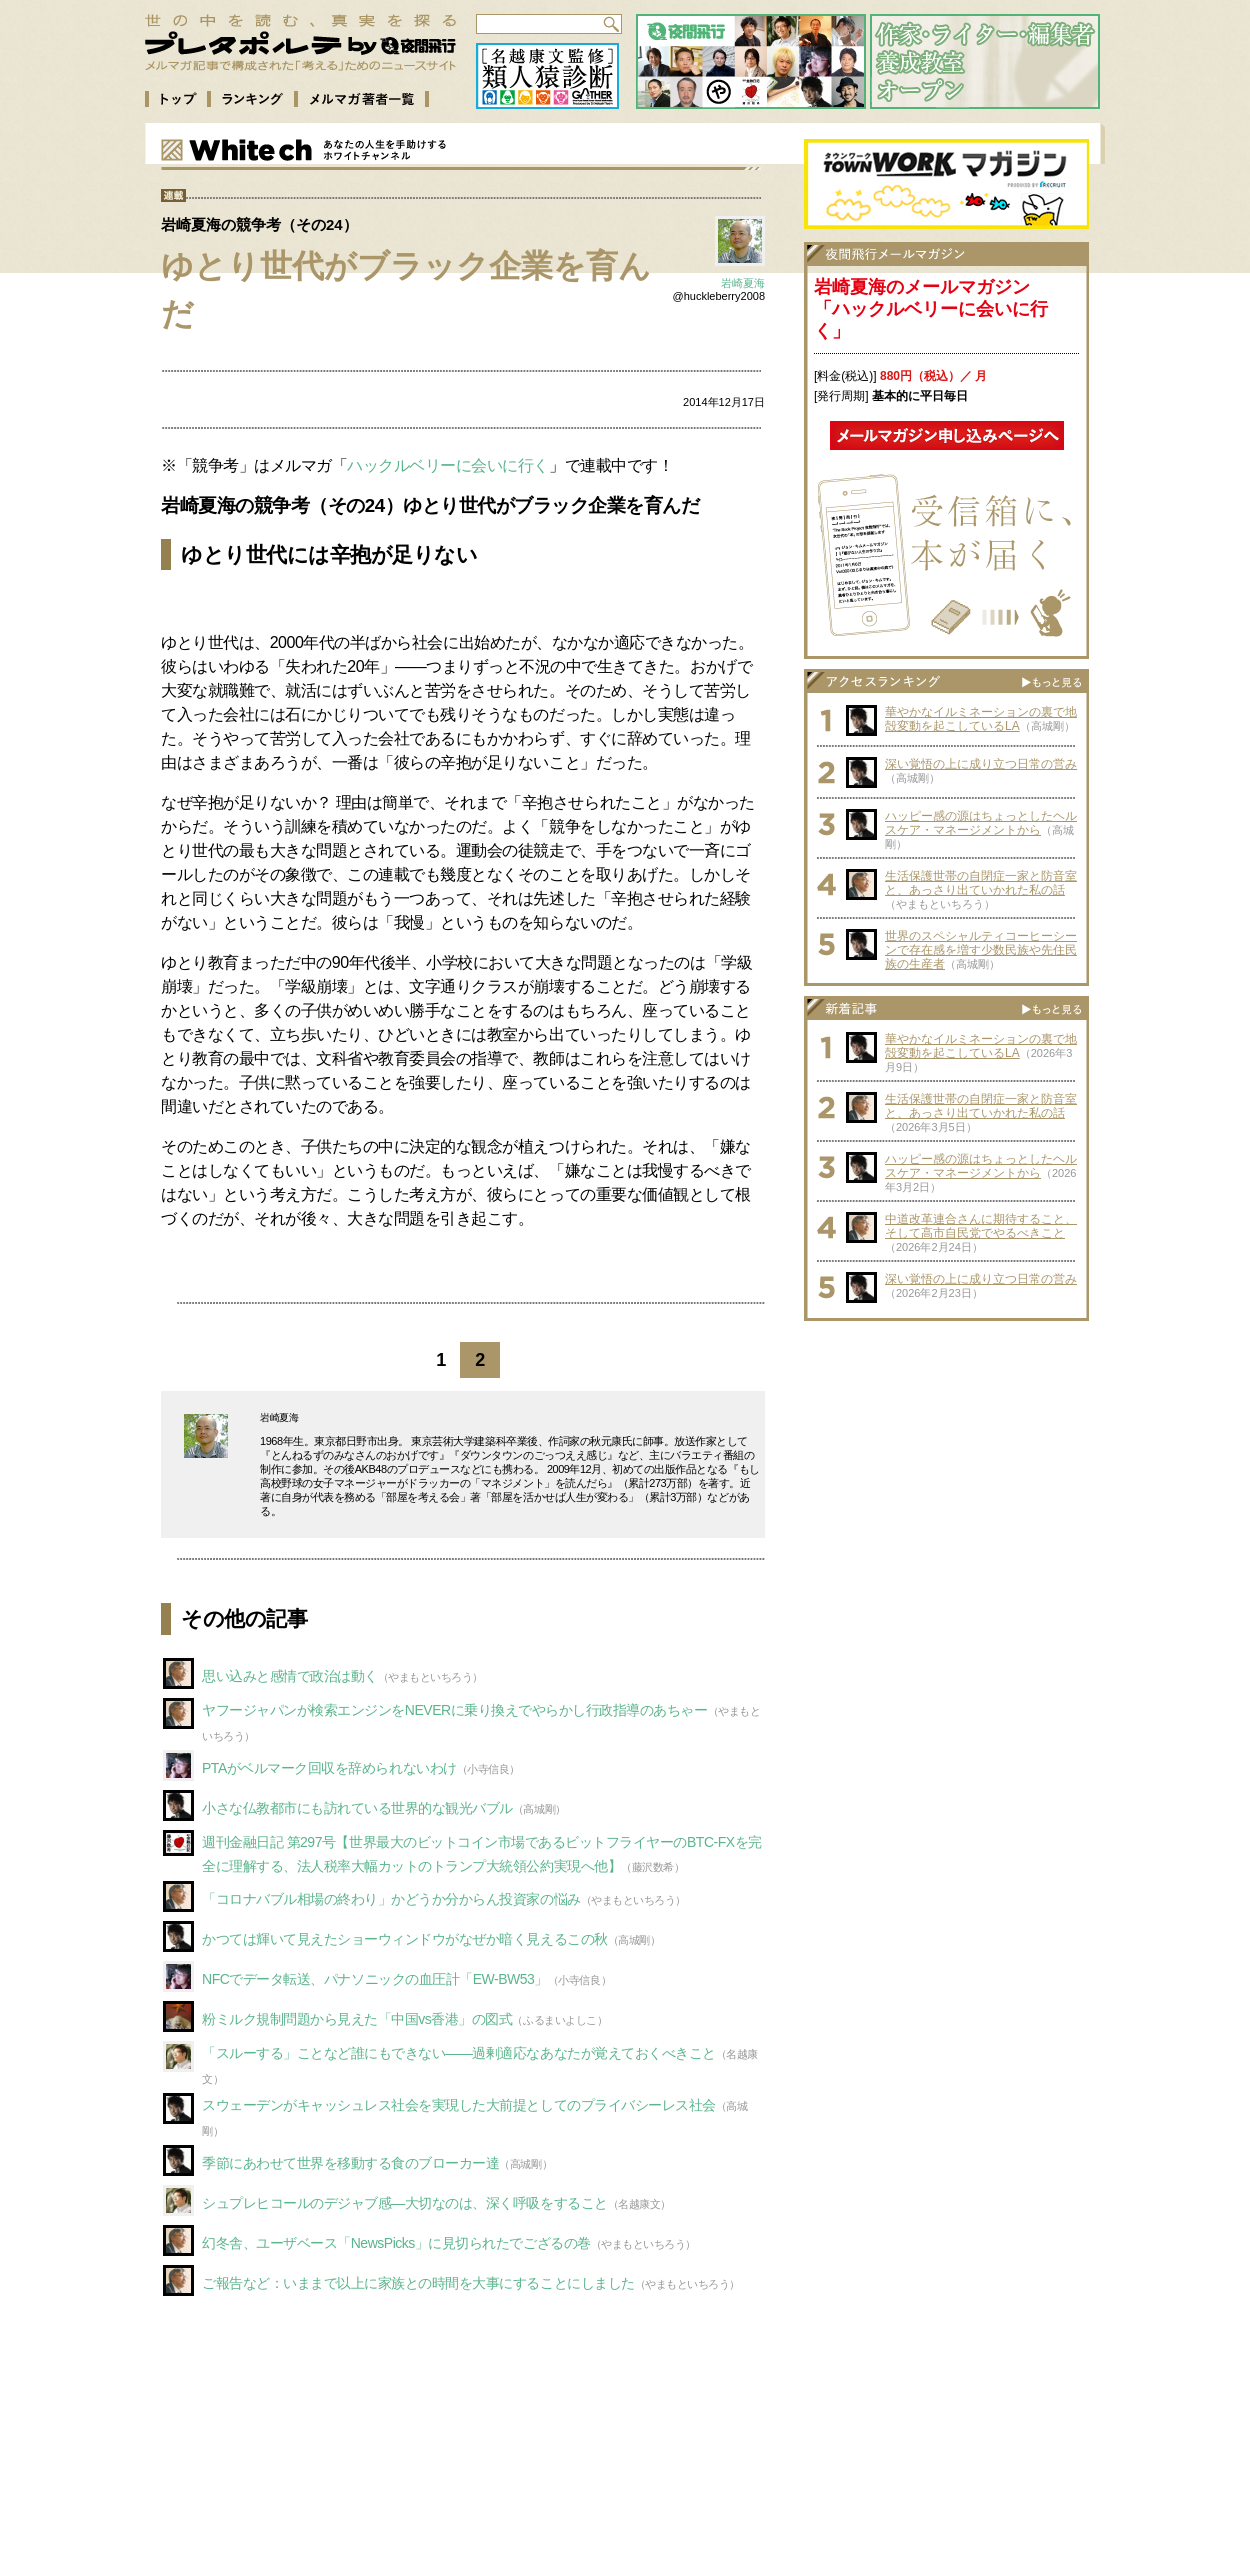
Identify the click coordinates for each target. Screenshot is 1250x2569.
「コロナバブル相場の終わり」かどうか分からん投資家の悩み (391, 1899)
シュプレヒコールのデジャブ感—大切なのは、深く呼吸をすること (405, 2203)
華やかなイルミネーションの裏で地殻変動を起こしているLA (981, 719)
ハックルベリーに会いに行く (448, 465)
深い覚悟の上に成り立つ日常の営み (981, 764)
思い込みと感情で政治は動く (290, 1676)
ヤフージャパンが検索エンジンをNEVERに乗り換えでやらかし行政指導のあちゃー (455, 1710)
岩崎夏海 (743, 283)
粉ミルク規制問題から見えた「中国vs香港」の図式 (357, 2019)
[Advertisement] (947, 1456)
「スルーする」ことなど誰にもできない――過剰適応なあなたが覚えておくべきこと (459, 2053)
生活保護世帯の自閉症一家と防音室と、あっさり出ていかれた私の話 (981, 883)
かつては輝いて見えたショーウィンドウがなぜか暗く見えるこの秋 (405, 1939)
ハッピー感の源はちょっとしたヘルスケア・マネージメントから (981, 823)
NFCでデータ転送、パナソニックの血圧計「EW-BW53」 (375, 1979)
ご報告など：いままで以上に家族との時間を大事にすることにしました (418, 2283)
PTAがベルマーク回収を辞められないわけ (329, 1768)
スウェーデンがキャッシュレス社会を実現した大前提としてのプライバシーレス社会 (459, 2105)
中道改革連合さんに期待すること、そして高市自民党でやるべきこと (981, 1226)
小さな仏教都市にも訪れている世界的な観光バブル (357, 1808)
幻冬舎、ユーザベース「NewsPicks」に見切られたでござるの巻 (396, 2243)
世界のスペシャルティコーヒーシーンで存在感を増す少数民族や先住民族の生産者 (981, 950)
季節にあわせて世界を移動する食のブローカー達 (350, 2163)
